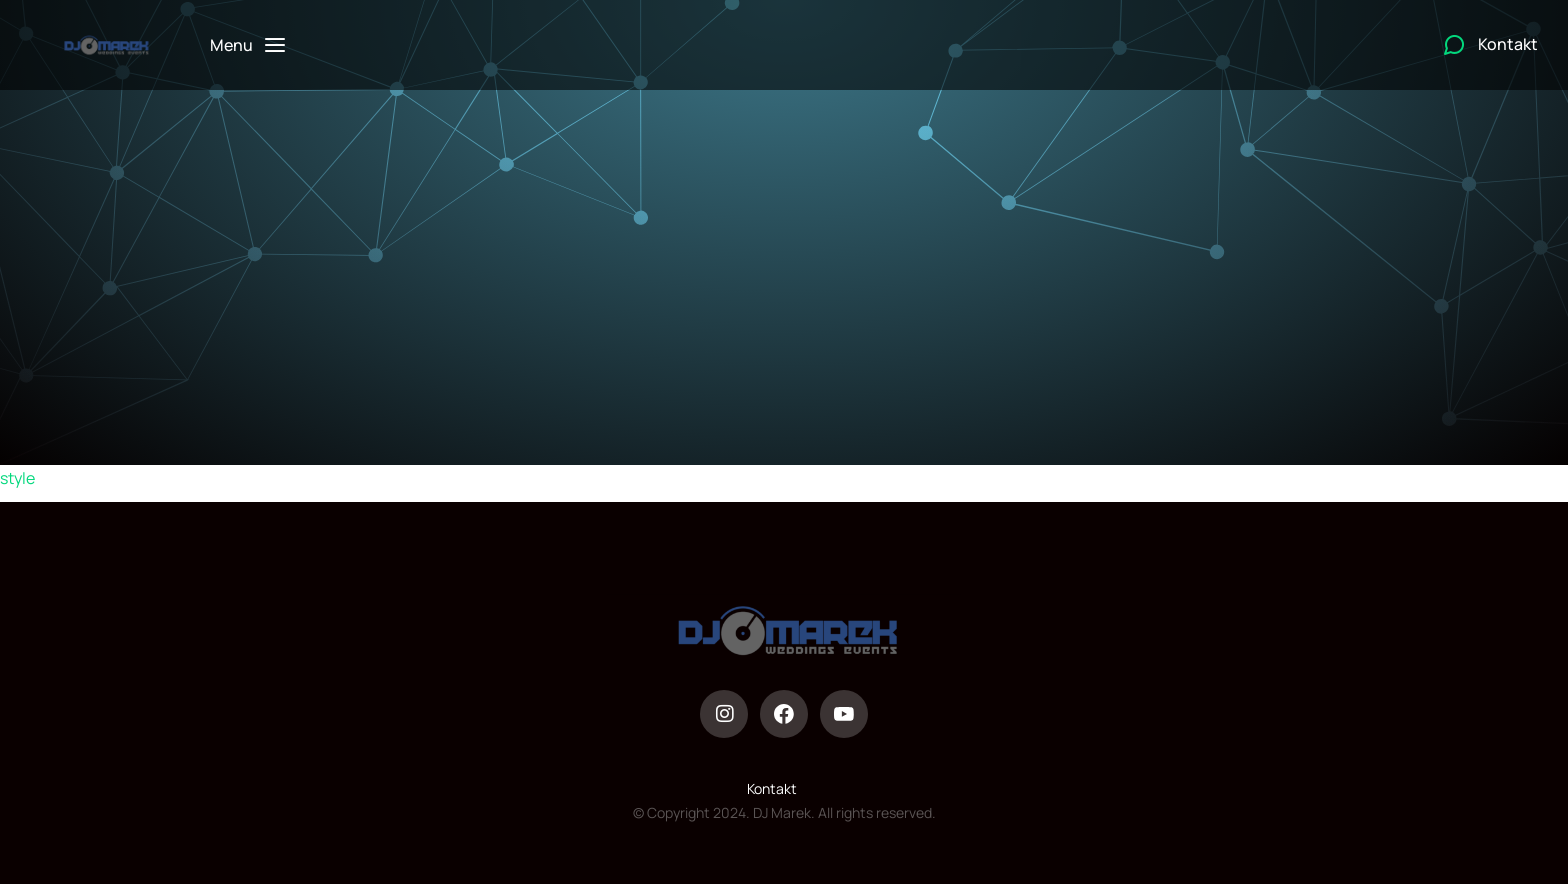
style (17, 478)
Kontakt (772, 788)
